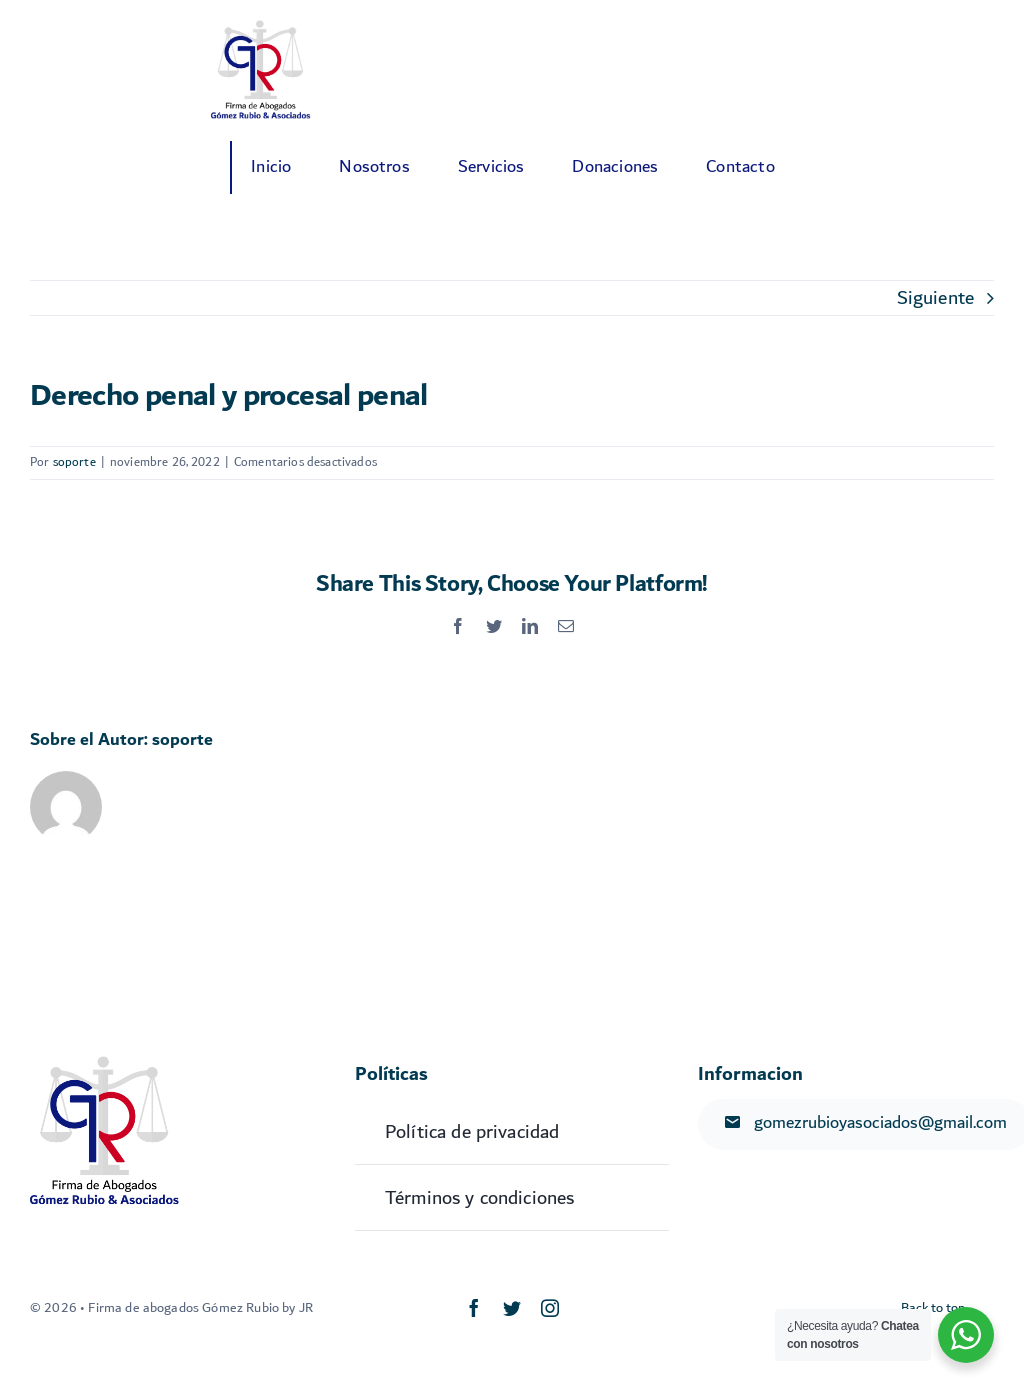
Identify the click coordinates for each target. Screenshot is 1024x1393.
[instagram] (550, 1308)
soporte (74, 462)
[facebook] (474, 1308)
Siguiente (935, 298)
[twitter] (512, 1308)
